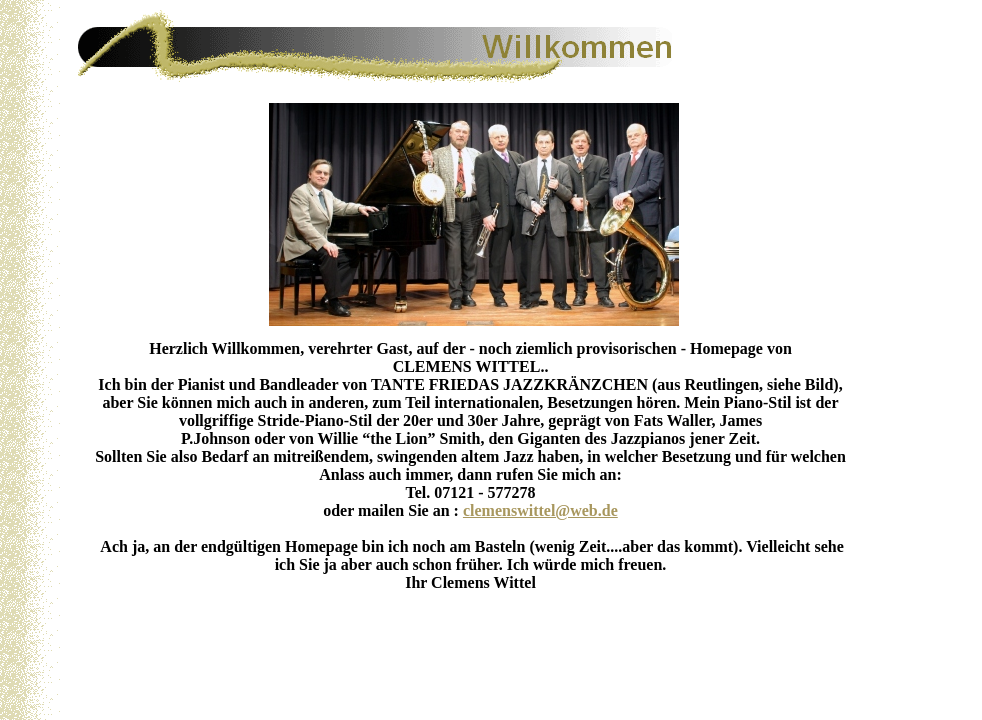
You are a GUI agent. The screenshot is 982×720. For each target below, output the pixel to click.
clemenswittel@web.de (540, 510)
